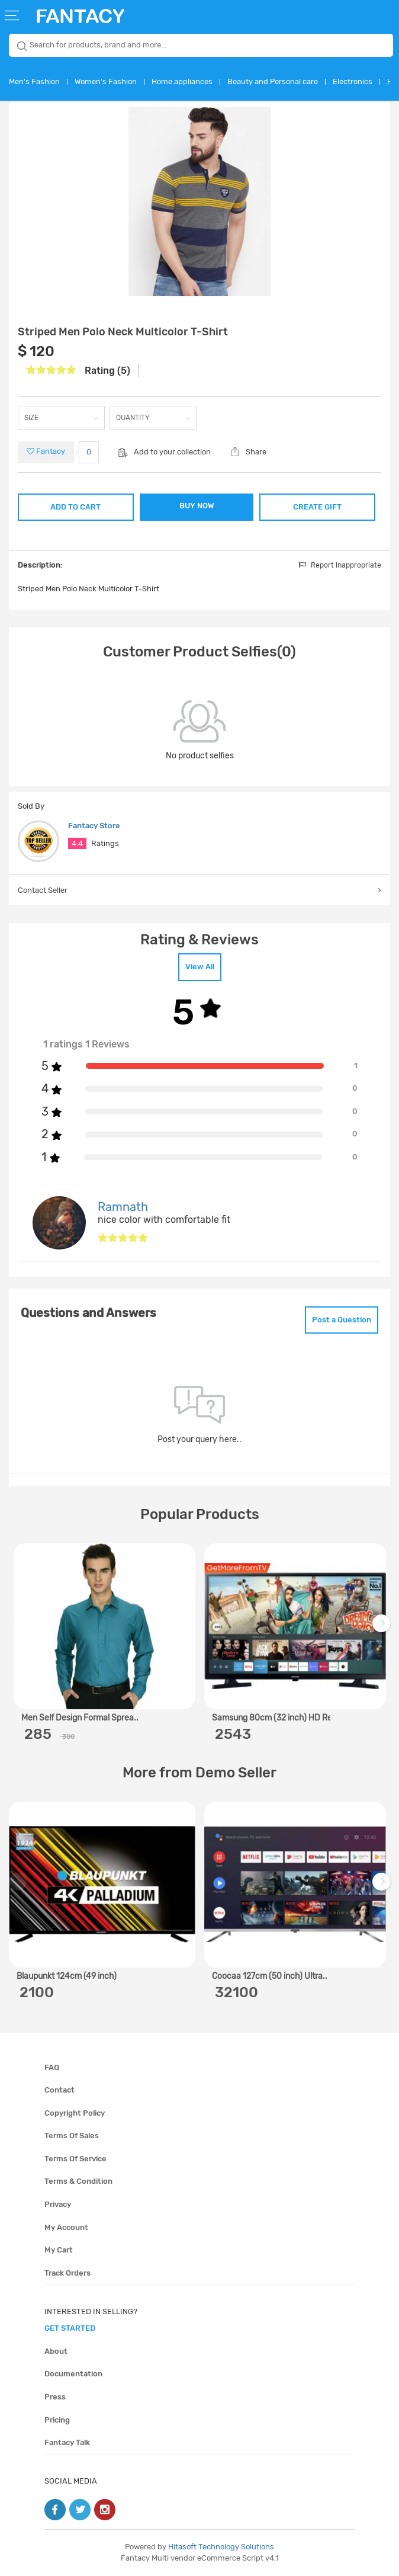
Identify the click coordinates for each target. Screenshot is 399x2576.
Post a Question (341, 1319)
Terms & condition (78, 2181)
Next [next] (383, 1629)
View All (199, 966)
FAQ (51, 2067)
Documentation (73, 2373)
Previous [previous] (19, 1629)
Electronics (352, 81)
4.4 (77, 843)
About (55, 2351)
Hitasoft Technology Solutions (221, 2546)
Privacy (57, 2204)
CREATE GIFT (317, 506)
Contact (59, 2089)
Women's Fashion (106, 81)
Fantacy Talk (67, 2442)
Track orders (67, 2273)
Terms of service (75, 2158)
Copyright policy (74, 2113)
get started (69, 2328)
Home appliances (182, 81)
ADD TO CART (75, 506)
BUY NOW (196, 505)
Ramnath (123, 1207)
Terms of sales (71, 2135)
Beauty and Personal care (272, 81)
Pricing (57, 2419)
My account (66, 2227)
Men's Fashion (34, 81)
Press (55, 2396)
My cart (58, 2249)
